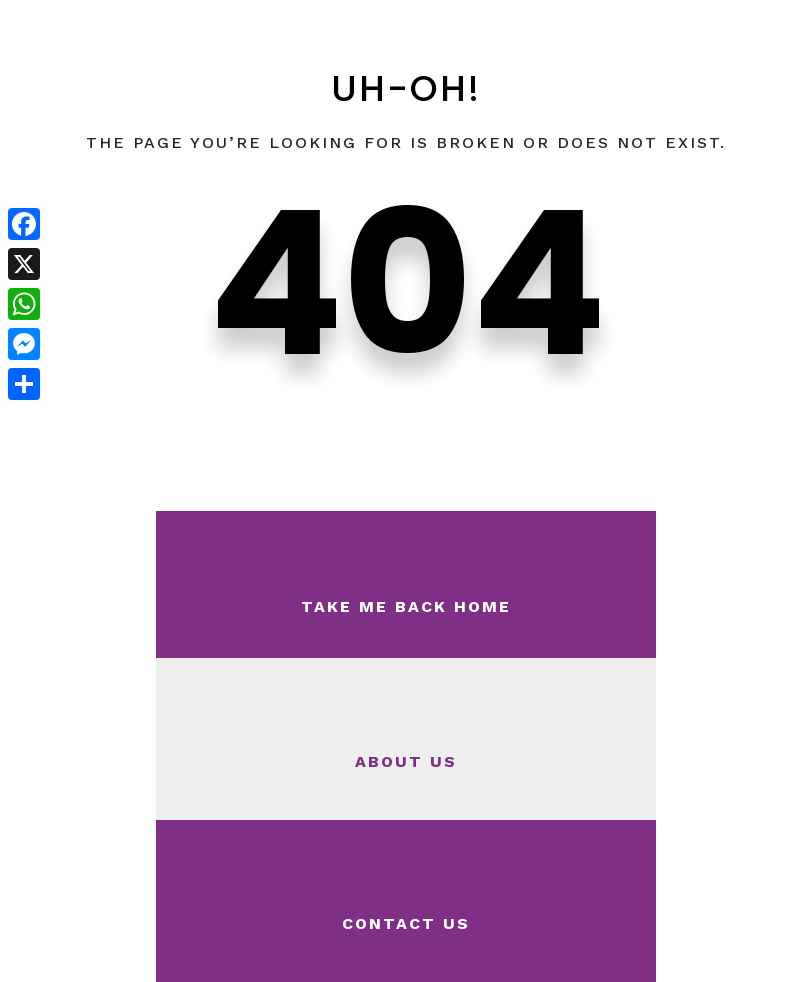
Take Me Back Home (406, 606)
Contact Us (406, 923)
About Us (406, 761)
